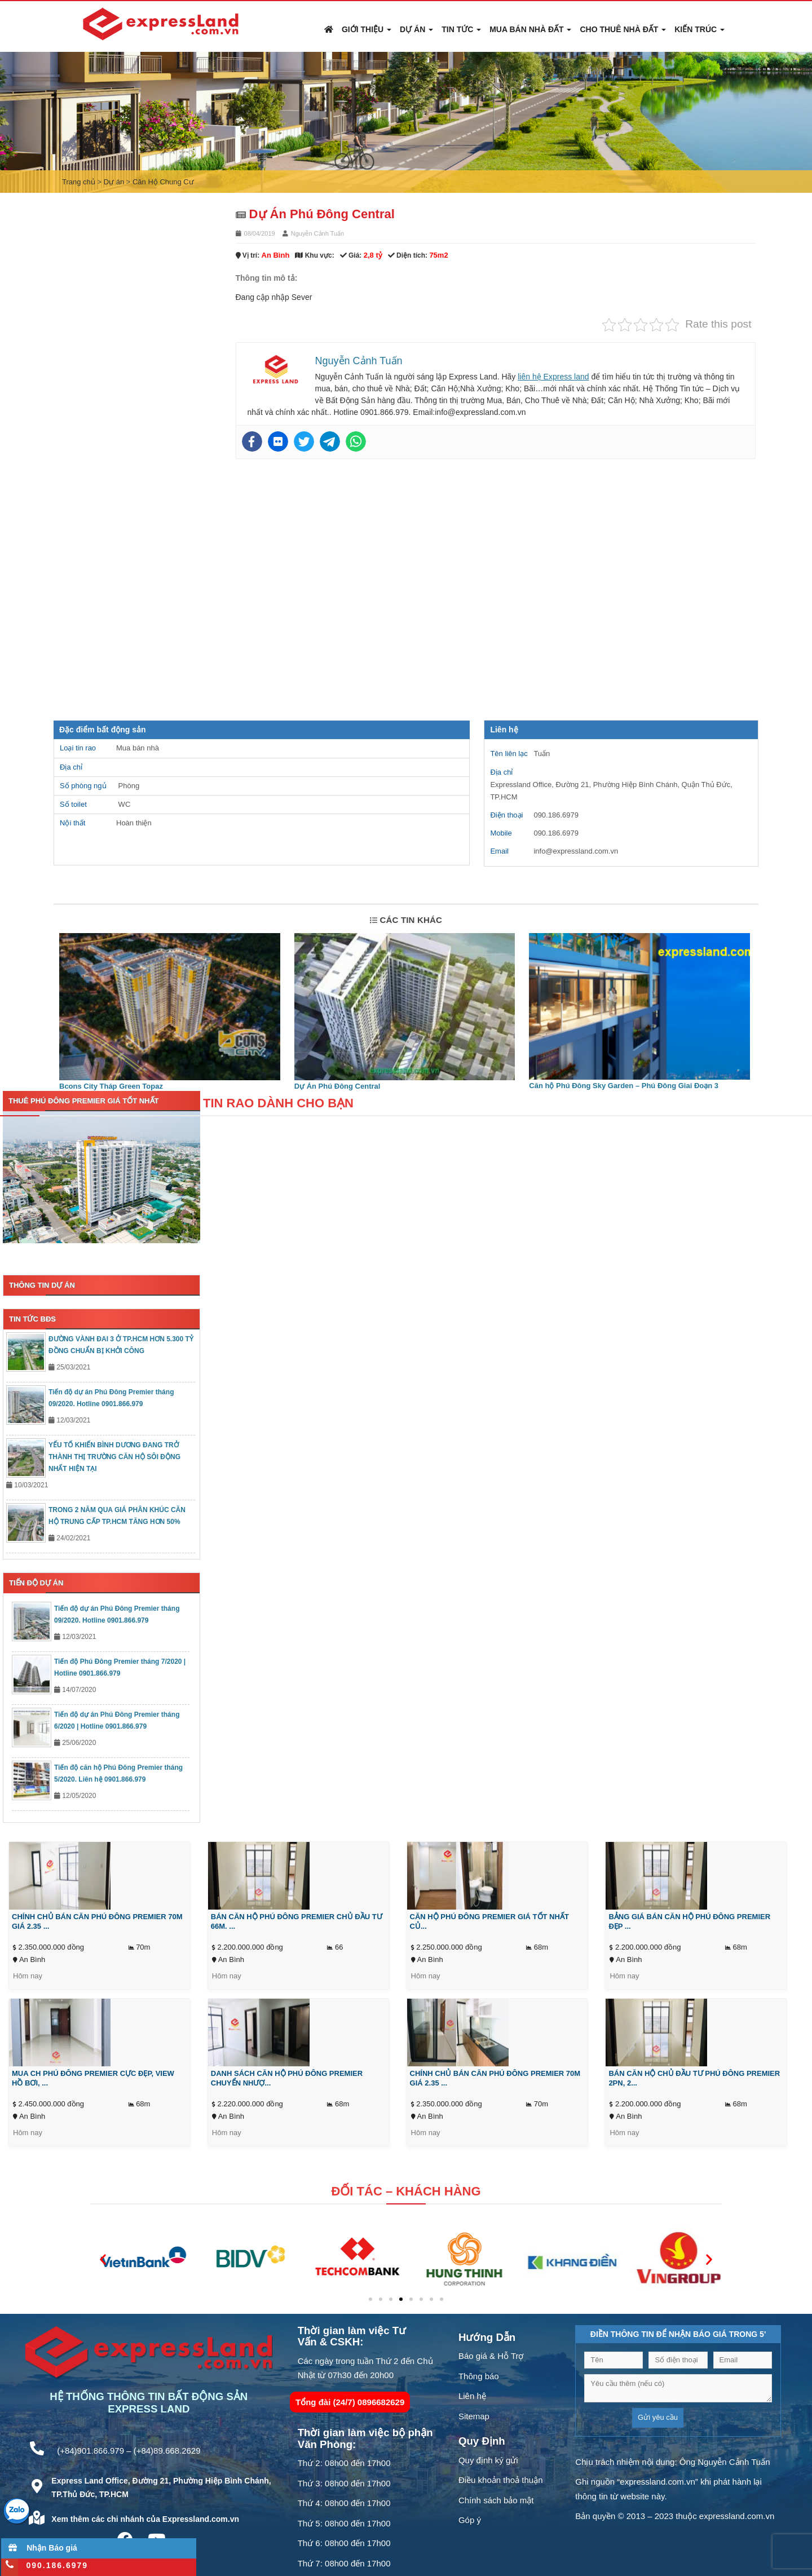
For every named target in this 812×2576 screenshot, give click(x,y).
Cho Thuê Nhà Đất (623, 29)
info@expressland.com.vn (575, 851)
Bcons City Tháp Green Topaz (111, 1086)
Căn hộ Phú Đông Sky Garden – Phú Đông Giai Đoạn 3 (623, 1086)
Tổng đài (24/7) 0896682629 (349, 2402)
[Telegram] (330, 441)
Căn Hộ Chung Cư (163, 182)
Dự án (416, 29)
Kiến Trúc (699, 29)
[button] (103, 2259)
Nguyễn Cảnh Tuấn (317, 233)
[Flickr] (278, 441)
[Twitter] (304, 441)
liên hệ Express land (553, 376)
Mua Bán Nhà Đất (530, 29)
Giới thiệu (366, 29)
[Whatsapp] (356, 441)
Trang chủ (78, 182)
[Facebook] (252, 441)
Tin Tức (461, 29)
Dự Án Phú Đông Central (337, 1086)
